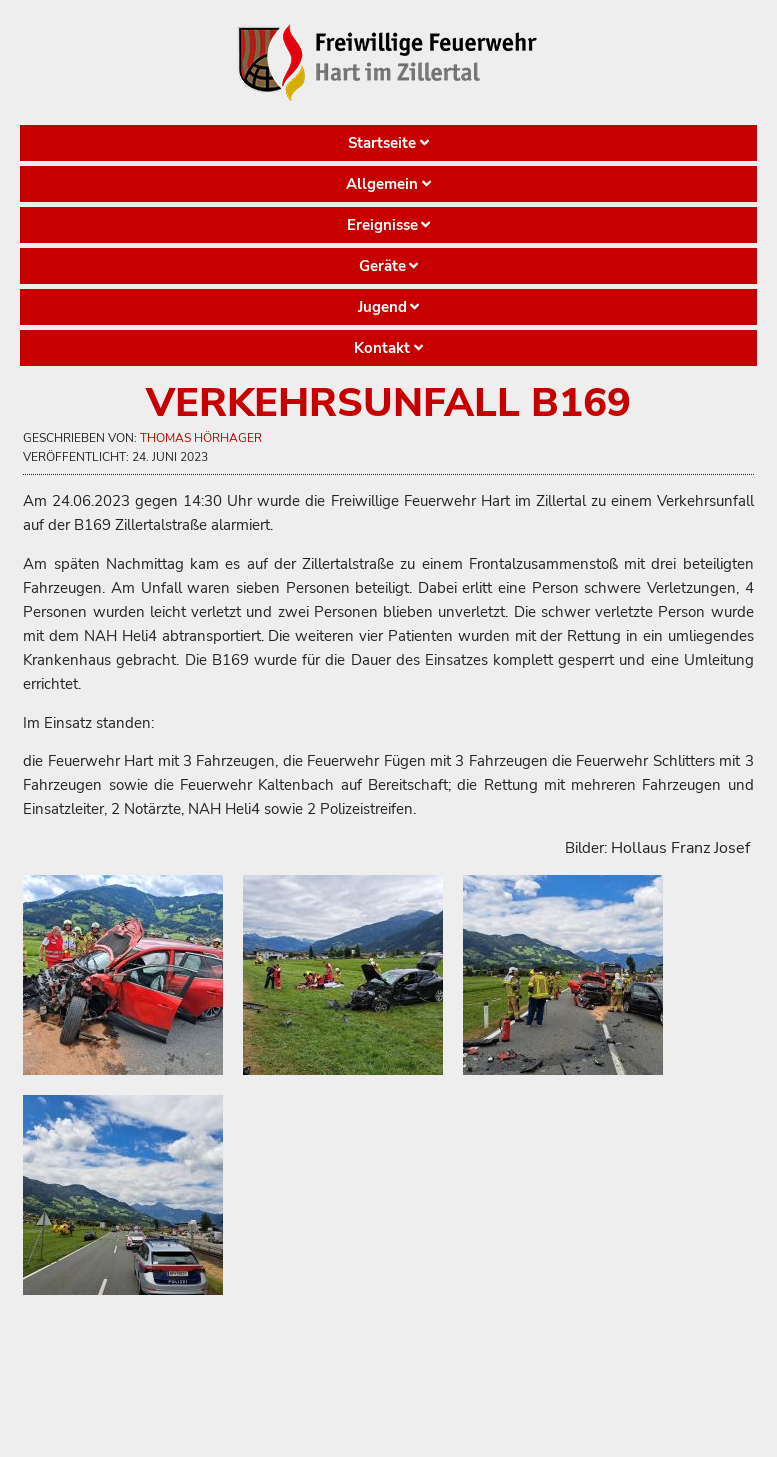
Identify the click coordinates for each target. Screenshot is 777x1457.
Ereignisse (382, 225)
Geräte (382, 266)
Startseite (382, 143)
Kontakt (382, 348)
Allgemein (382, 184)
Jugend (382, 307)
